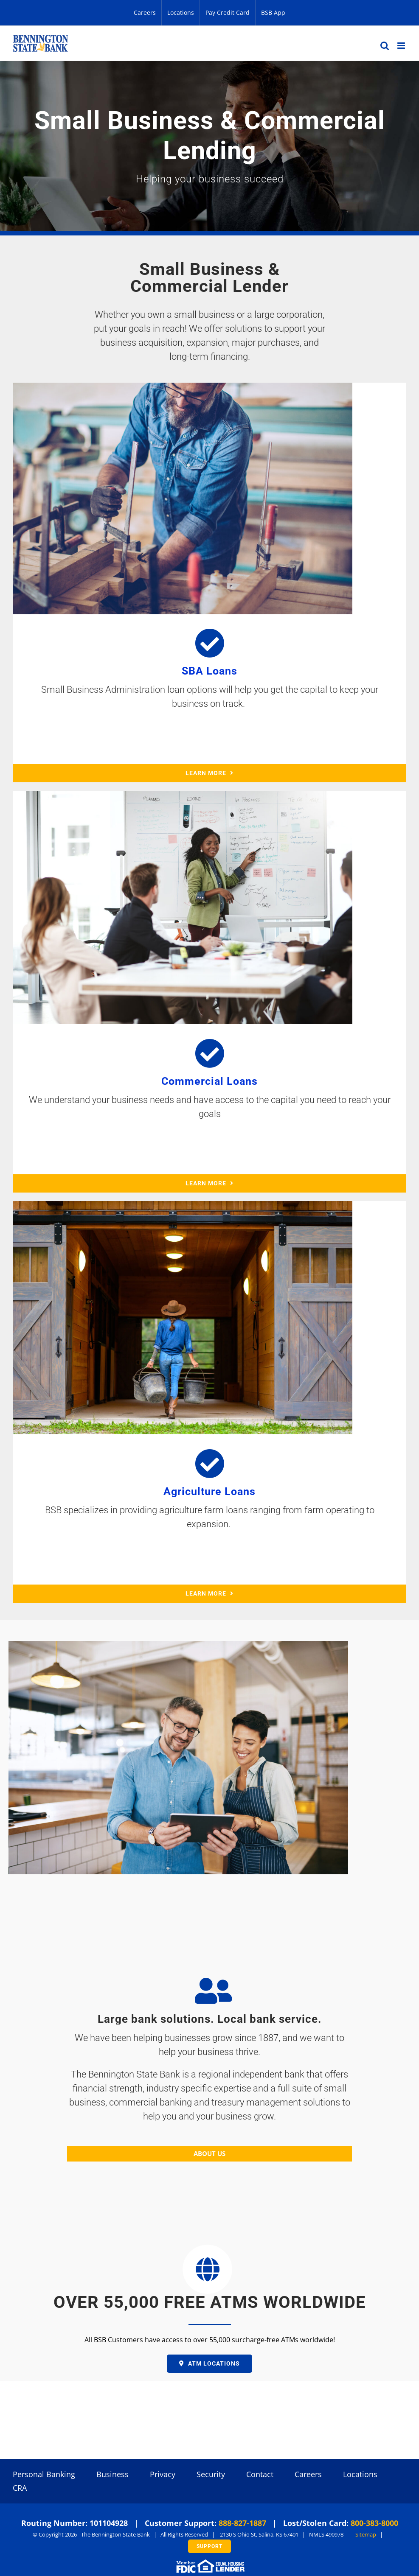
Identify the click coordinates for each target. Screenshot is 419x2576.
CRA (20, 2488)
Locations (360, 2474)
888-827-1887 (242, 2523)
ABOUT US (209, 2153)
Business (112, 2474)
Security (211, 2474)
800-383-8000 (374, 2523)
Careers (308, 2474)
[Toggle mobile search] (384, 45)
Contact (259, 2474)
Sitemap (365, 2534)
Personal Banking (44, 2474)
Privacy (162, 2474)
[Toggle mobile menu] (401, 45)
